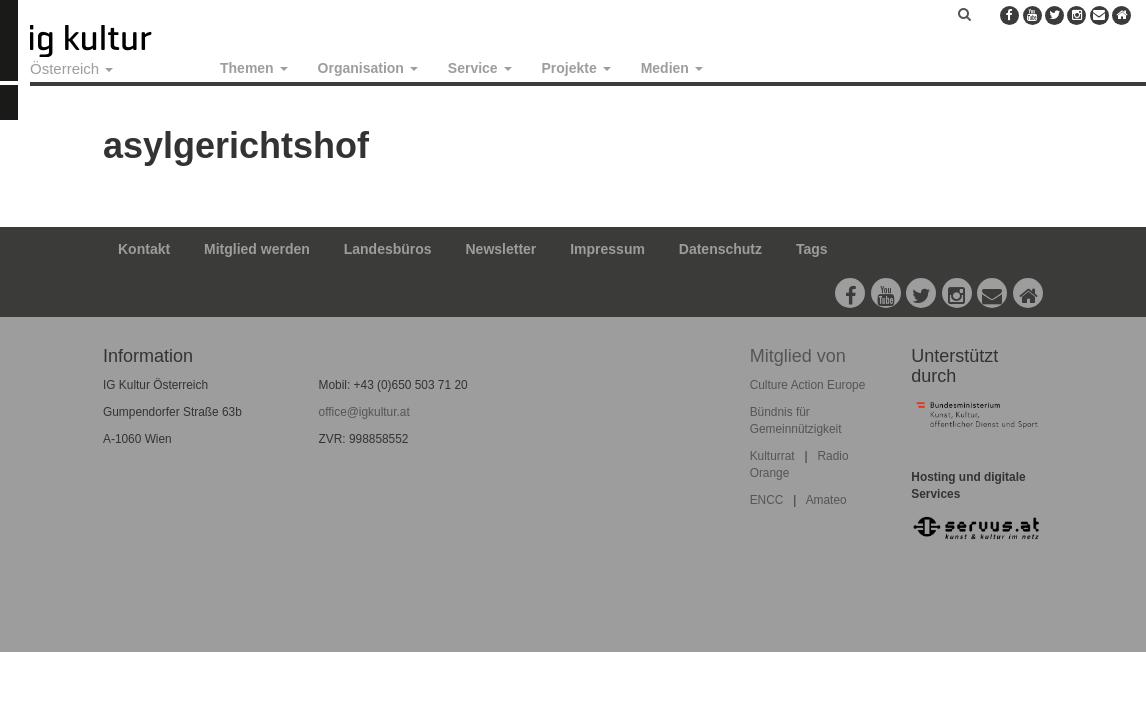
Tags (812, 249)
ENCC (767, 500)
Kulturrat (772, 456)
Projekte (576, 68)
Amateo (826, 500)
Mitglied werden (257, 249)
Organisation (368, 68)
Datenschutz (720, 249)
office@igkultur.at (364, 412)
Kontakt (144, 249)
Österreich (71, 68)
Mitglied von (798, 356)
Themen (254, 68)
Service (480, 68)
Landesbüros (388, 249)
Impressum (607, 249)
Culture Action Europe (808, 385)
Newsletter (501, 249)
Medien (672, 68)
